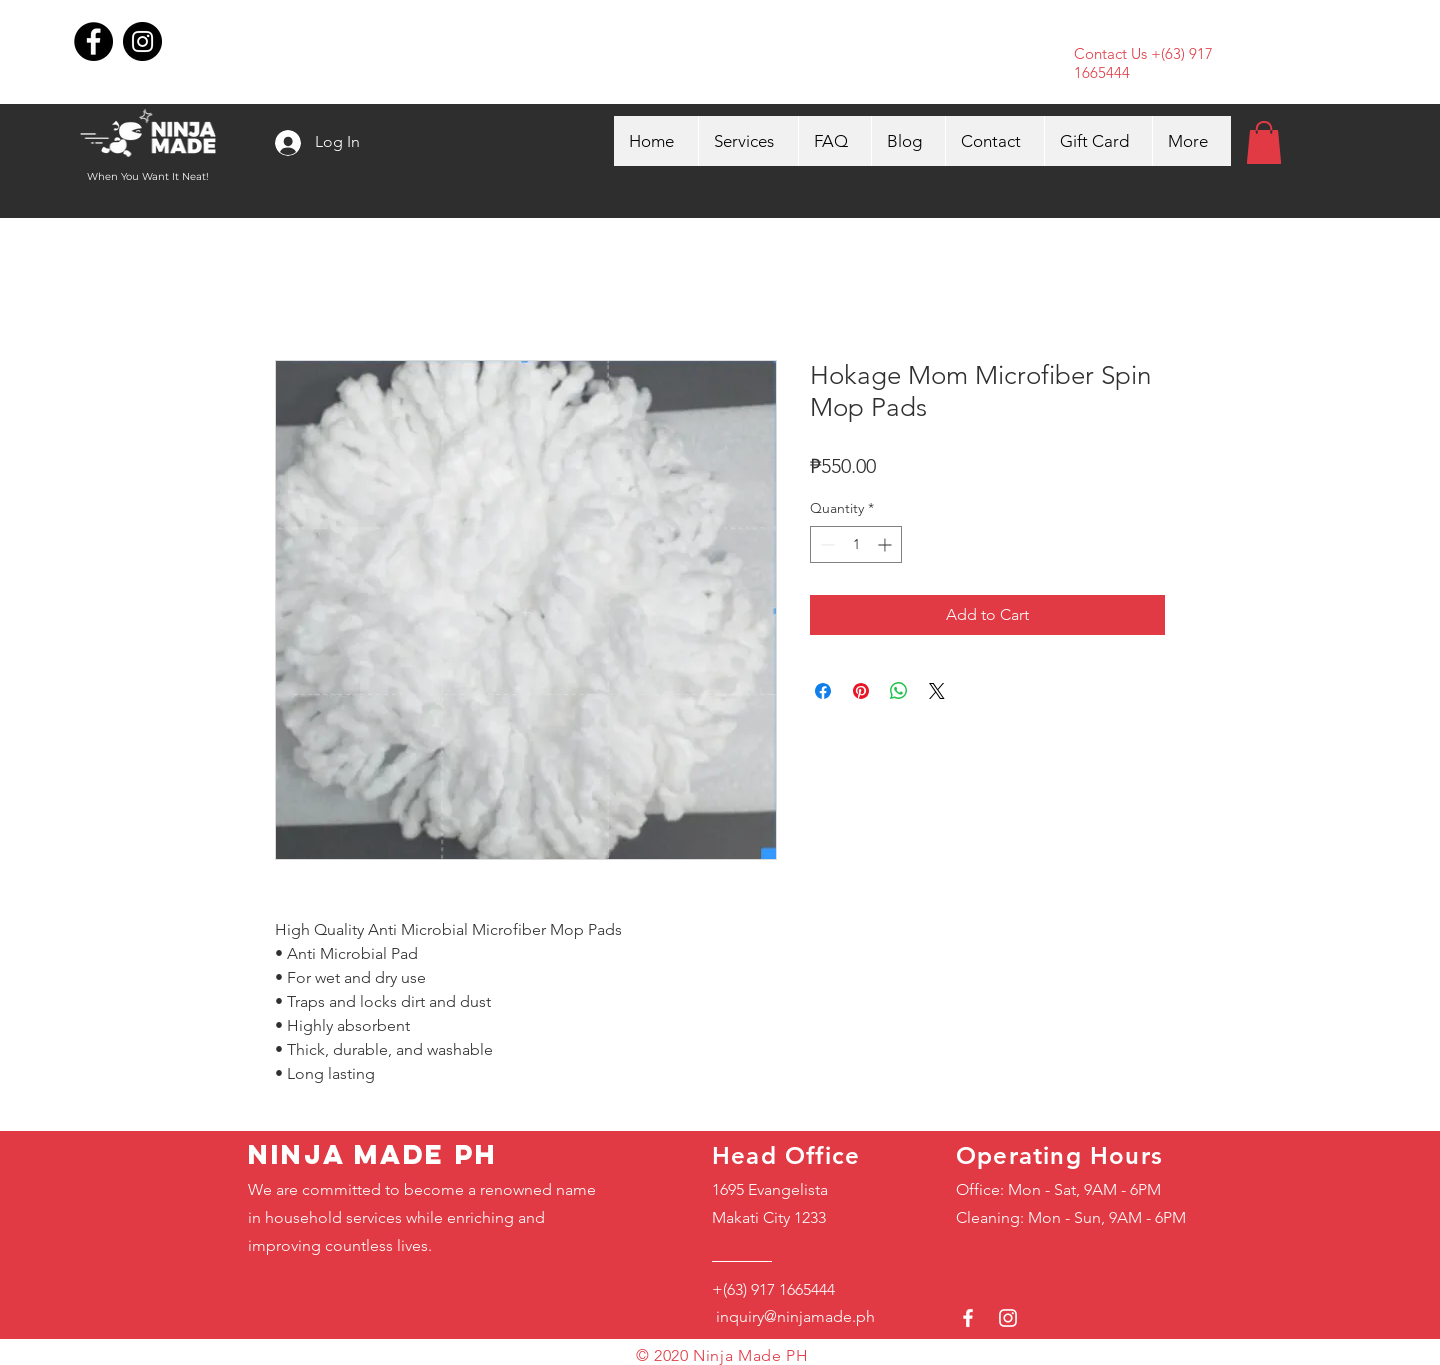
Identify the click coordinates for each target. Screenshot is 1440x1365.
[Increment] (886, 544)
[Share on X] (937, 691)
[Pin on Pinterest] (861, 691)
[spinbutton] (856, 544)
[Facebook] (93, 41)
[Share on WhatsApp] (899, 691)
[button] (1264, 142)
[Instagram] (142, 41)
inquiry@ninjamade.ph (793, 1316)
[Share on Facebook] (823, 691)
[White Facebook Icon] (968, 1318)
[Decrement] (825, 544)
